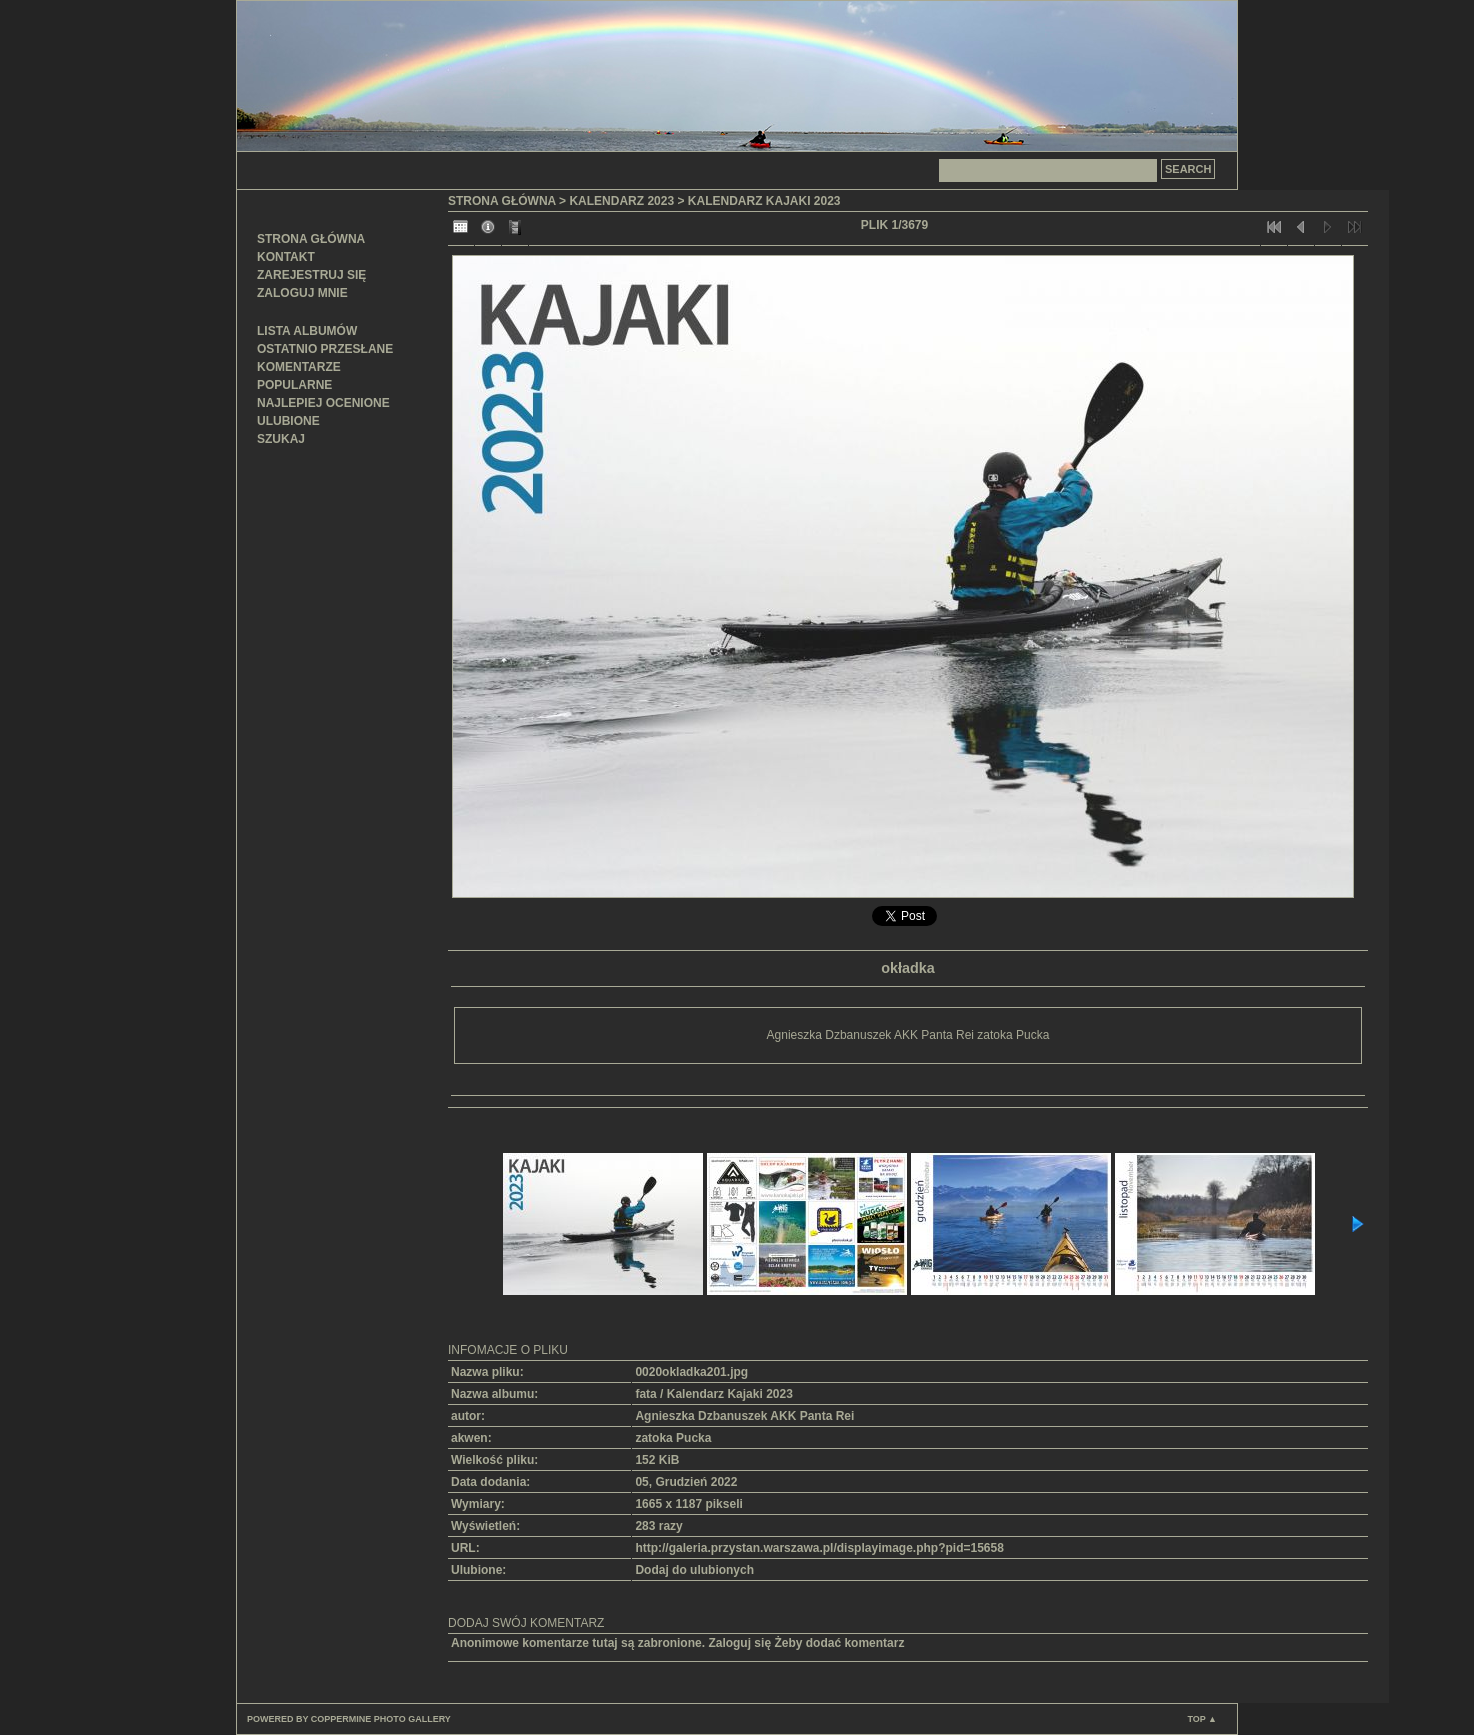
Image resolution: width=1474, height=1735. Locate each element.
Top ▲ (1202, 1719)
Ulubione (288, 421)
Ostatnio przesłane (325, 349)
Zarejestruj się (311, 275)
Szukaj (281, 439)
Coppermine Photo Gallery (381, 1719)
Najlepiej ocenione (323, 403)
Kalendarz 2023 (621, 201)
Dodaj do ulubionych (694, 1570)
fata (645, 1394)
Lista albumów (307, 331)
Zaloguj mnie (302, 293)
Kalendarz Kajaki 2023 (764, 201)
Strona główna (311, 239)
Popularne (294, 385)
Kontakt (286, 257)
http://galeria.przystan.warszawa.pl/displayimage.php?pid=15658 (819, 1548)
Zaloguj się (739, 1643)
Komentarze (299, 367)
